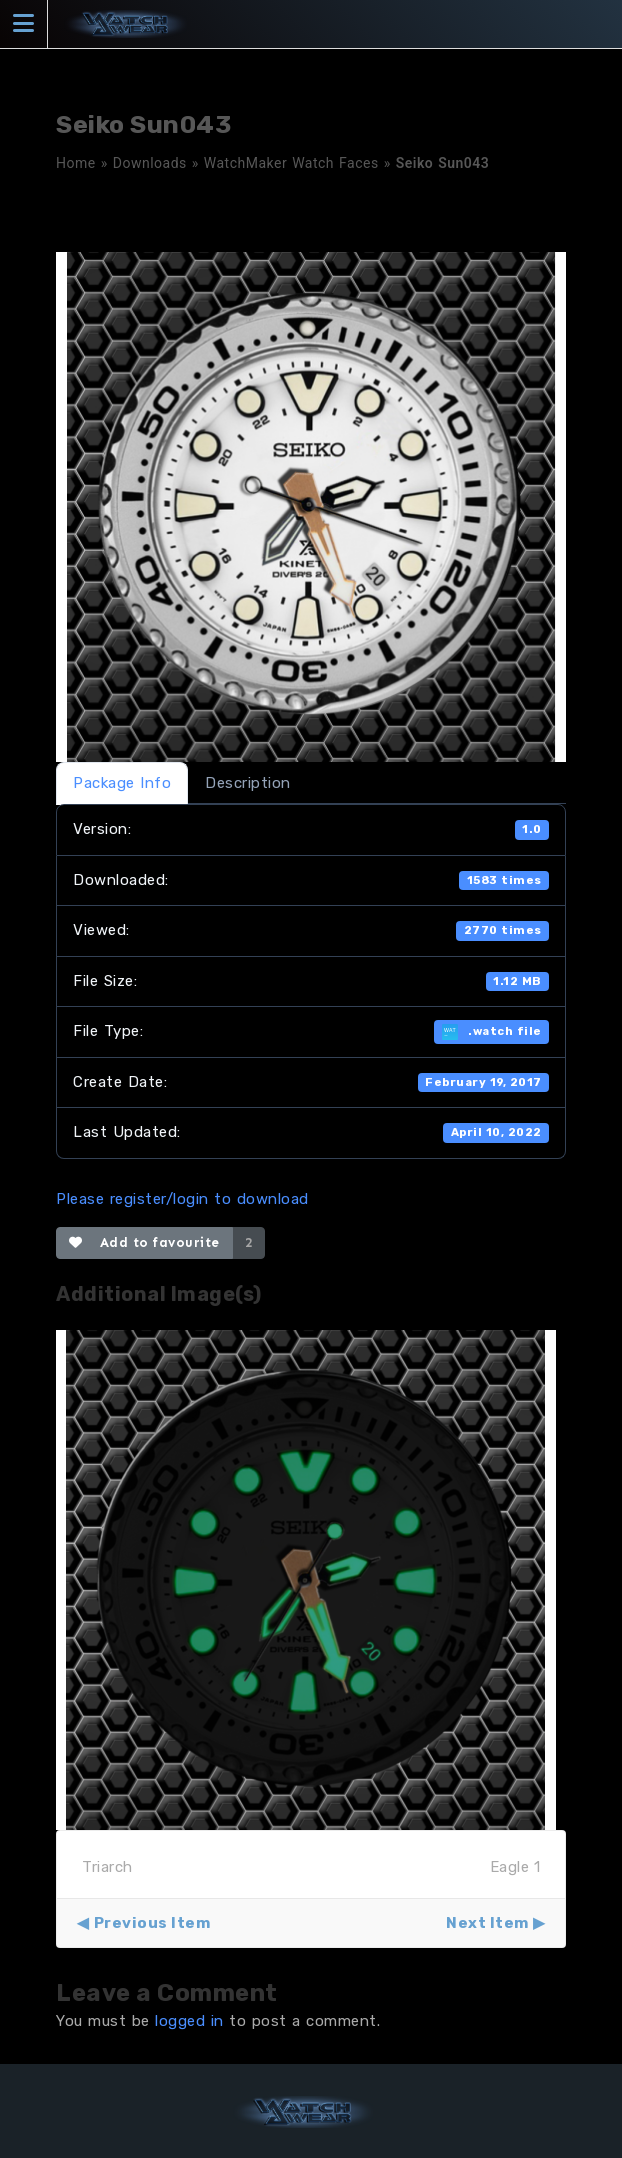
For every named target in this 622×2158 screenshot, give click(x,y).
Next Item (487, 1923)
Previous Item (152, 1923)
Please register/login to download (182, 1199)
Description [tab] (248, 783)
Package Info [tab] (122, 783)
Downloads (150, 163)
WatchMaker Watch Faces (291, 163)
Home (76, 163)
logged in (189, 2021)
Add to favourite (144, 1242)
